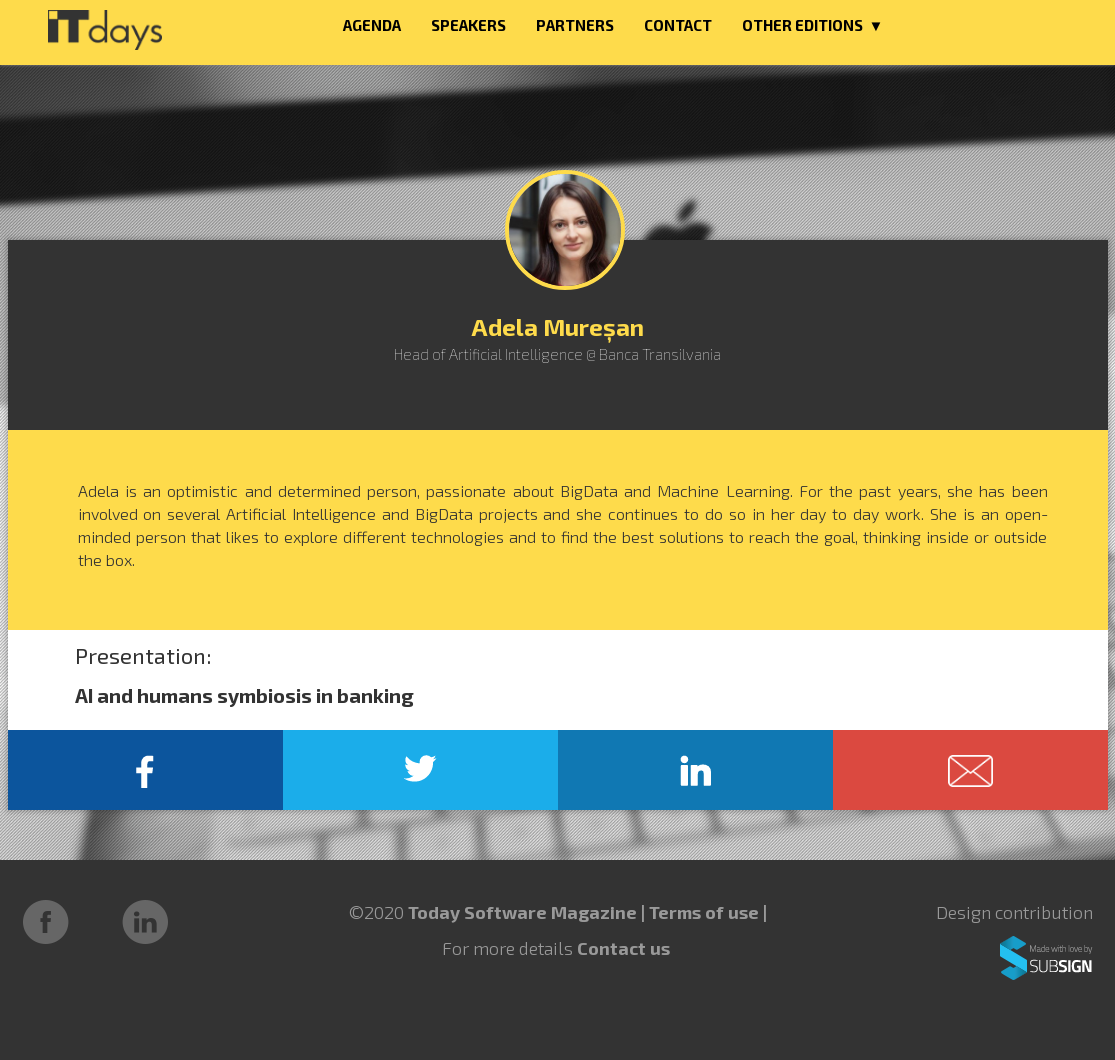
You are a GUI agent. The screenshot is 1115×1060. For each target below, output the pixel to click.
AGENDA (372, 25)
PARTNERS (575, 25)
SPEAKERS (468, 25)
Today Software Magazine (522, 912)
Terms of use (706, 912)
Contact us (623, 948)
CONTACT (678, 25)
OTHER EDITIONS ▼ (813, 25)
